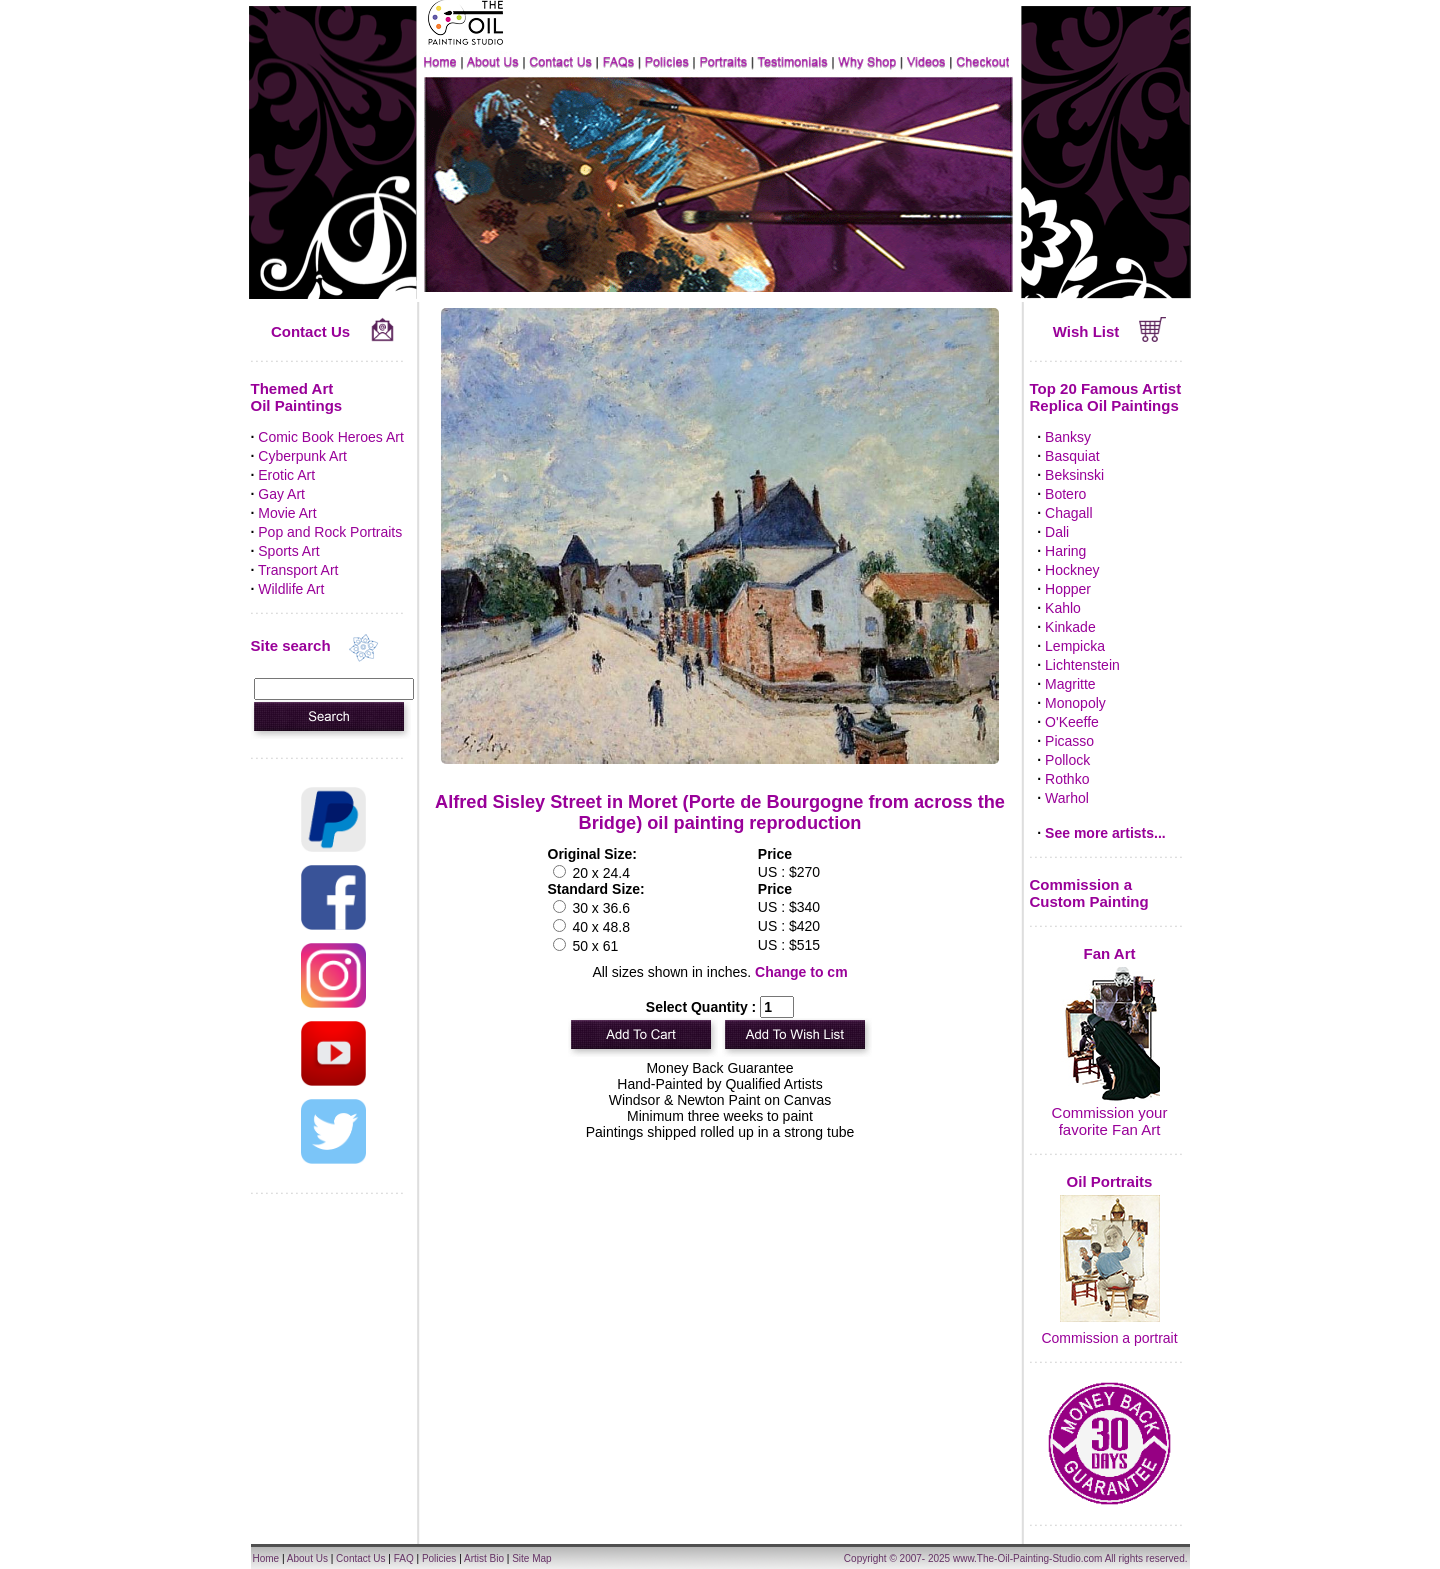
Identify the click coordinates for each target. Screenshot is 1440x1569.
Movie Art (287, 513)
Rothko (1067, 779)
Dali (1057, 532)
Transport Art (298, 570)
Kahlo (1063, 608)
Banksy (1068, 437)
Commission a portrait (1109, 1338)
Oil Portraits (1110, 1181)
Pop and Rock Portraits (330, 532)
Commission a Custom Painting (1089, 893)
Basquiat (1072, 456)
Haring (1065, 551)
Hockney (1072, 570)
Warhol (1067, 798)
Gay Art (281, 494)
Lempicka (1075, 646)
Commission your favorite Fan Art (1110, 1121)
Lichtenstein (1082, 665)
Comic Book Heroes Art (331, 437)
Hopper (1068, 589)
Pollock (1067, 760)
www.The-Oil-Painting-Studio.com (1028, 1558)
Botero (1065, 494)
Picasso (1069, 741)
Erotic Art (286, 475)
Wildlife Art (291, 589)
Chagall (1068, 513)
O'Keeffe (1072, 722)
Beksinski (1074, 475)
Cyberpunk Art (302, 456)
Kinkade (1070, 627)
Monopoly (1075, 703)
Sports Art (288, 551)
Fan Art (1110, 953)
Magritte (1070, 684)
